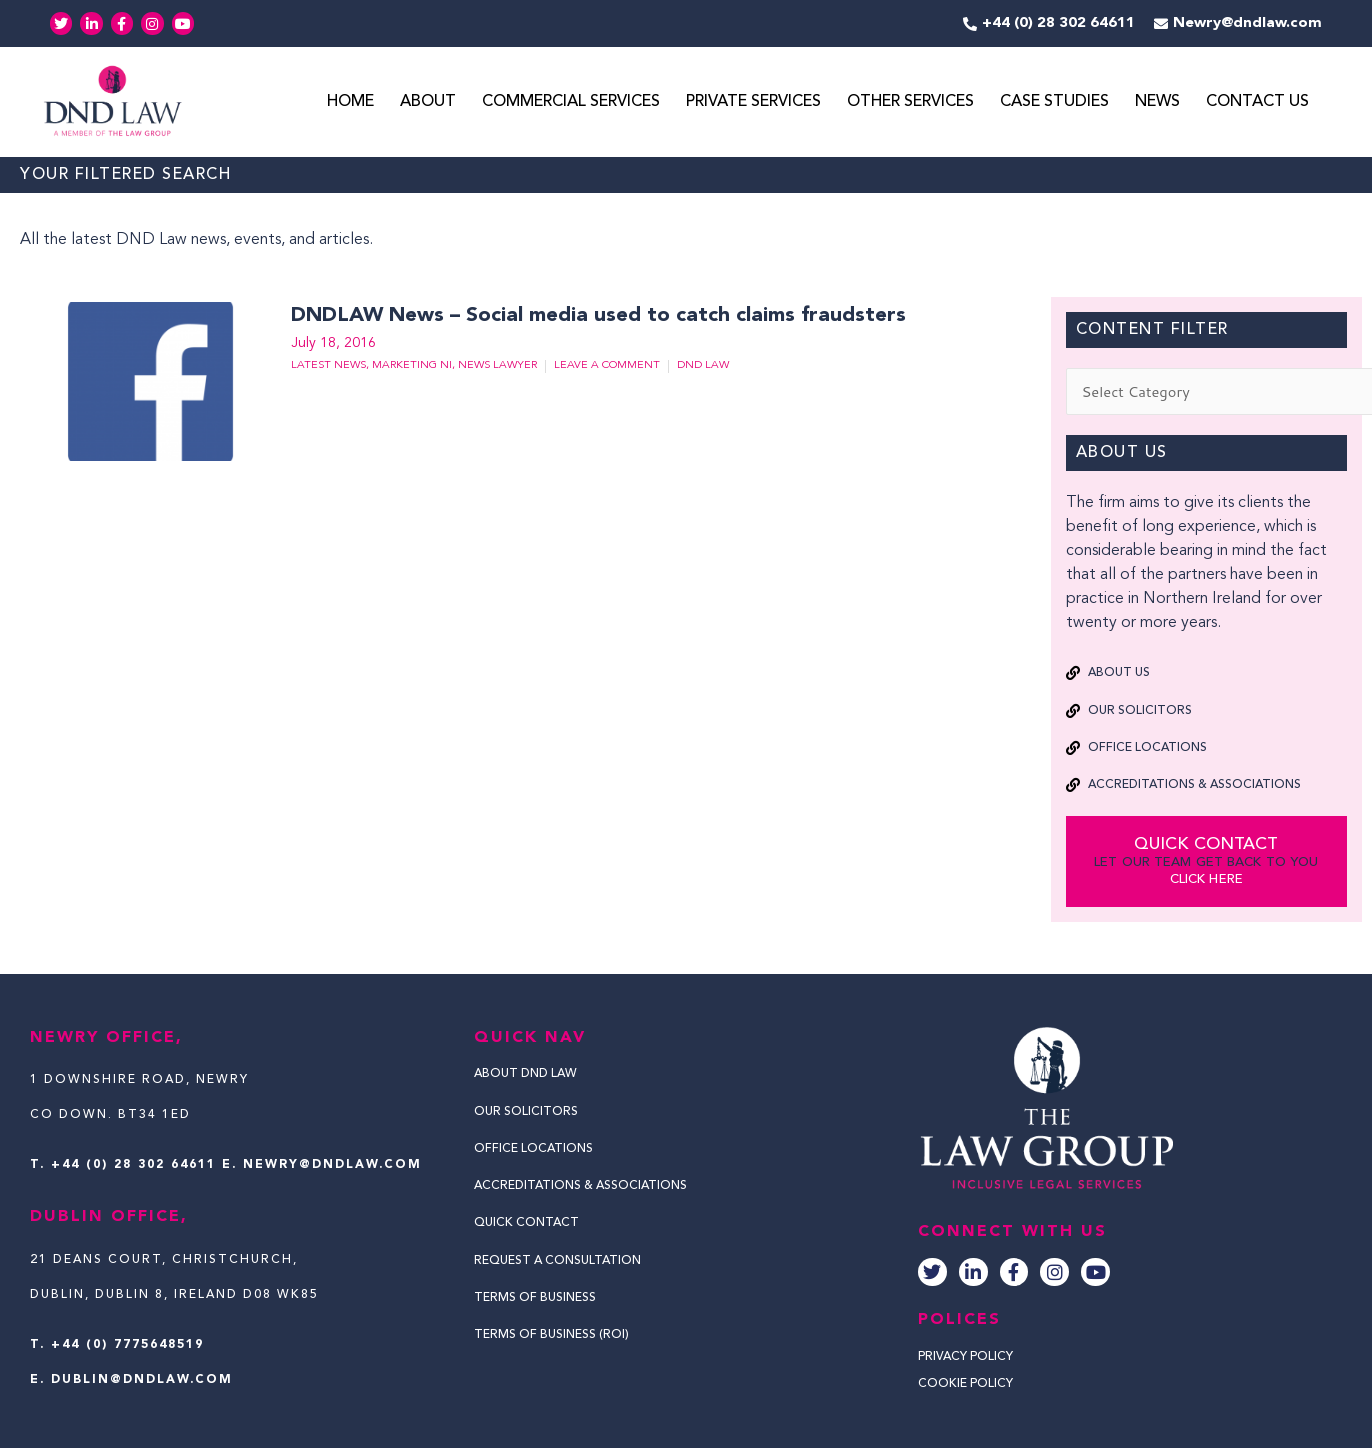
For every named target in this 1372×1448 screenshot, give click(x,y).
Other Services (910, 103)
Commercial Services (571, 103)
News (1157, 103)
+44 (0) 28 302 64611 (133, 1165)
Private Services (753, 103)
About (428, 103)
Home (350, 103)
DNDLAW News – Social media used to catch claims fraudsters (594, 317)
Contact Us (1257, 103)
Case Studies (1054, 103)
